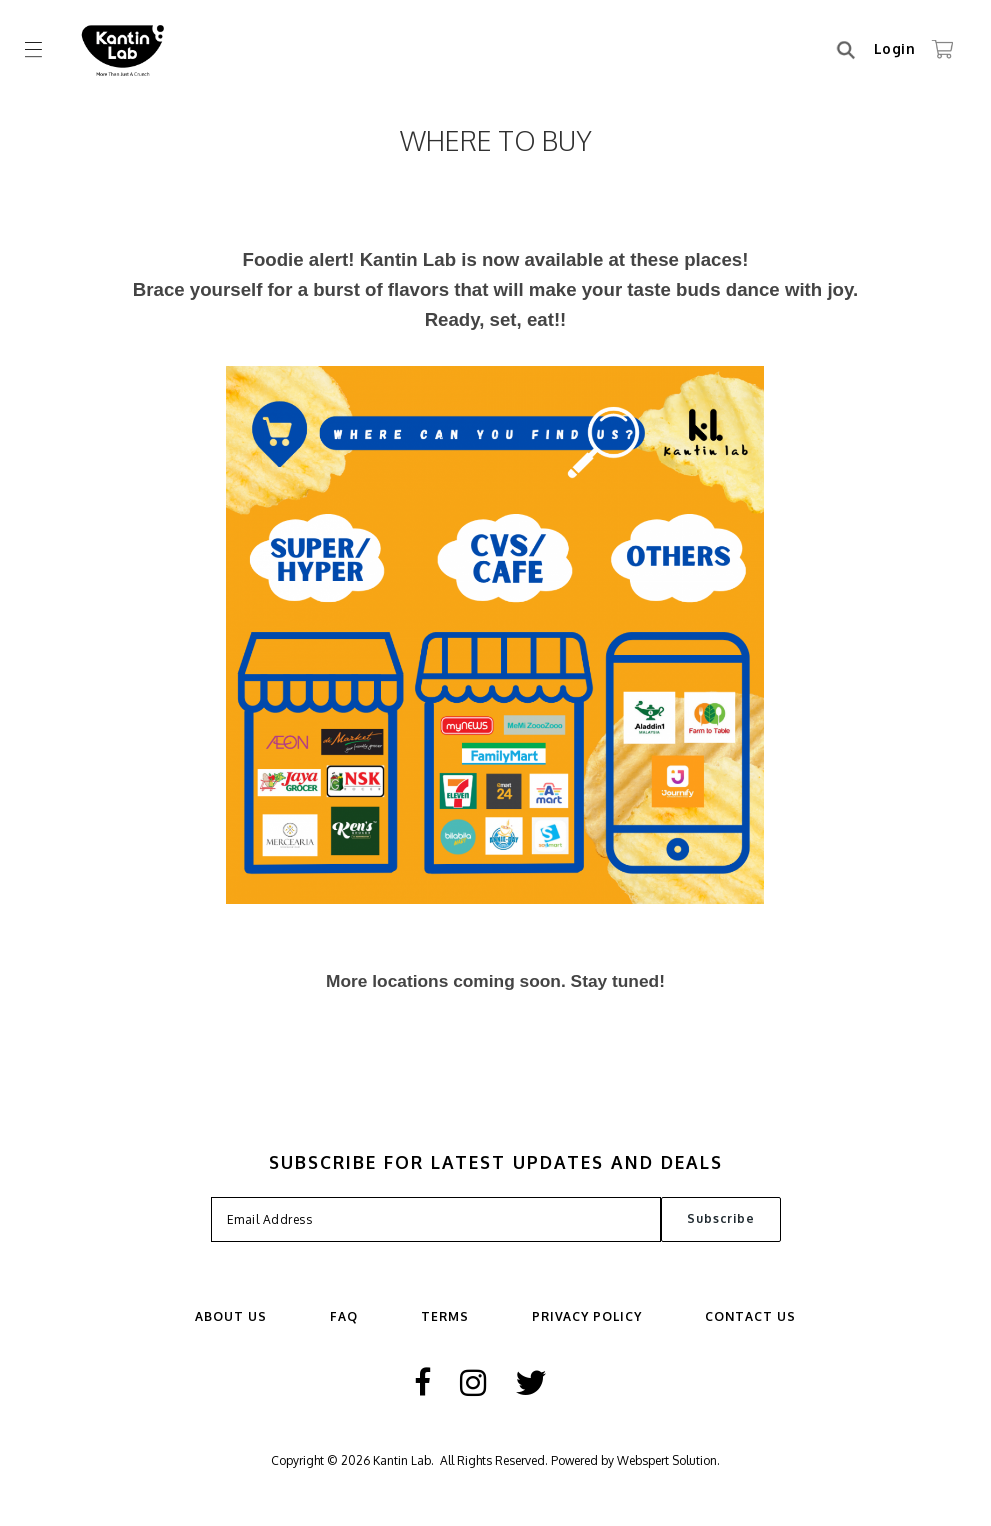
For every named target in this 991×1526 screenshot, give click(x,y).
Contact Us (750, 1316)
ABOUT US (231, 1316)
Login (895, 48)
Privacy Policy (587, 1316)
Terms (445, 1316)
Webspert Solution (667, 1460)
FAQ (344, 1316)
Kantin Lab (402, 1460)
